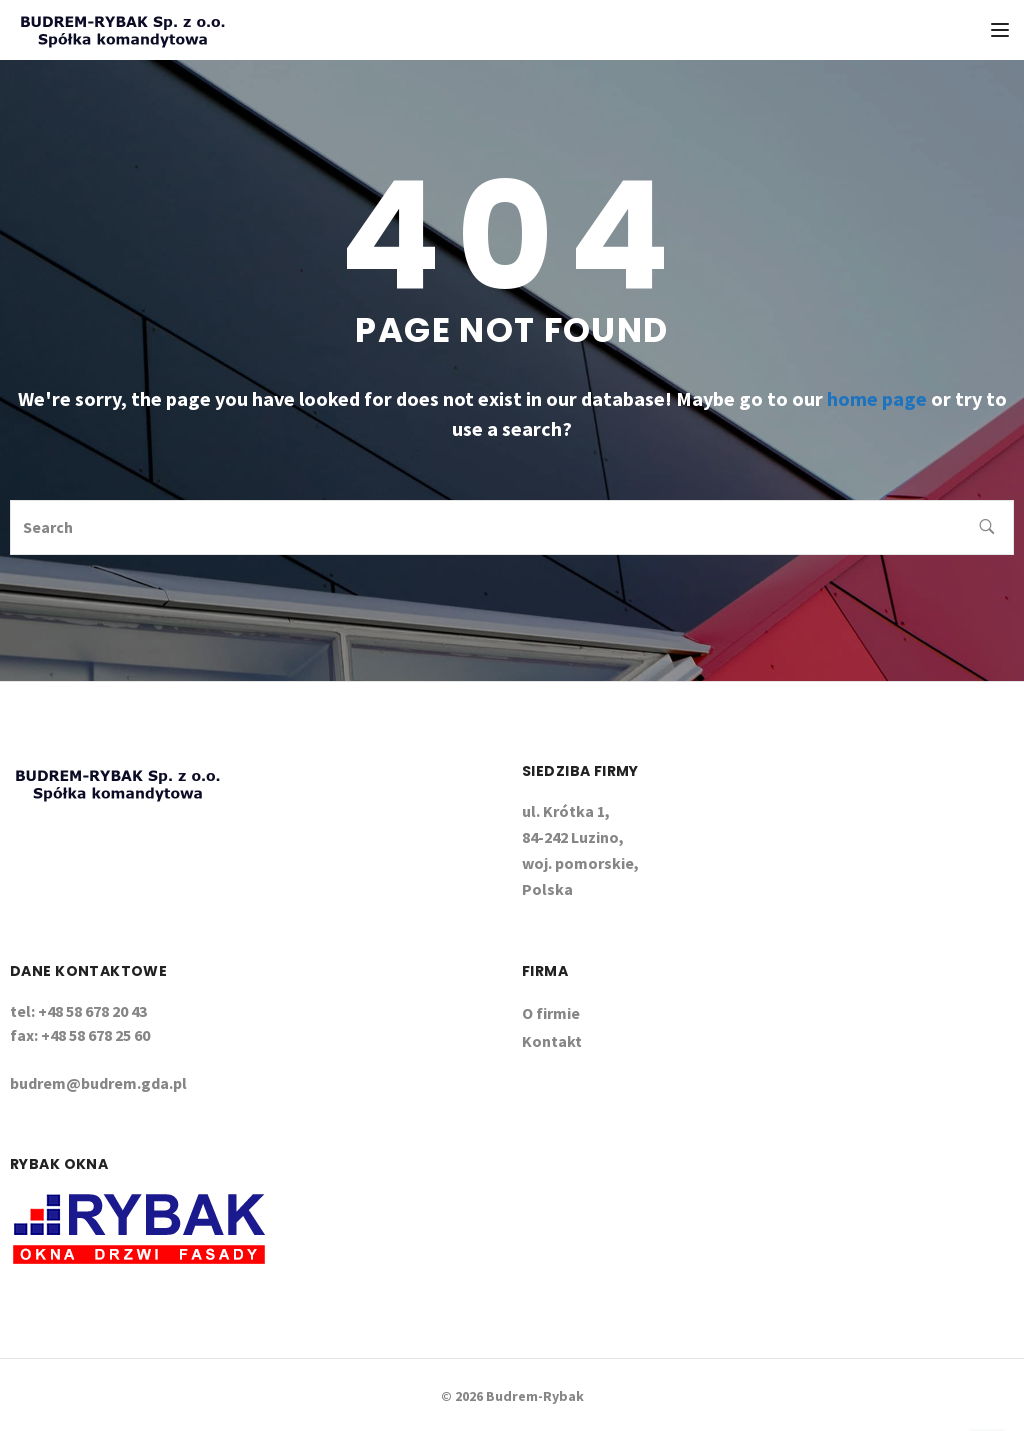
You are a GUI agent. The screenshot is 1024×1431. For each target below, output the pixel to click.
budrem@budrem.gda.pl (98, 1083)
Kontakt (552, 1041)
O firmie (551, 1013)
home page (877, 398)
